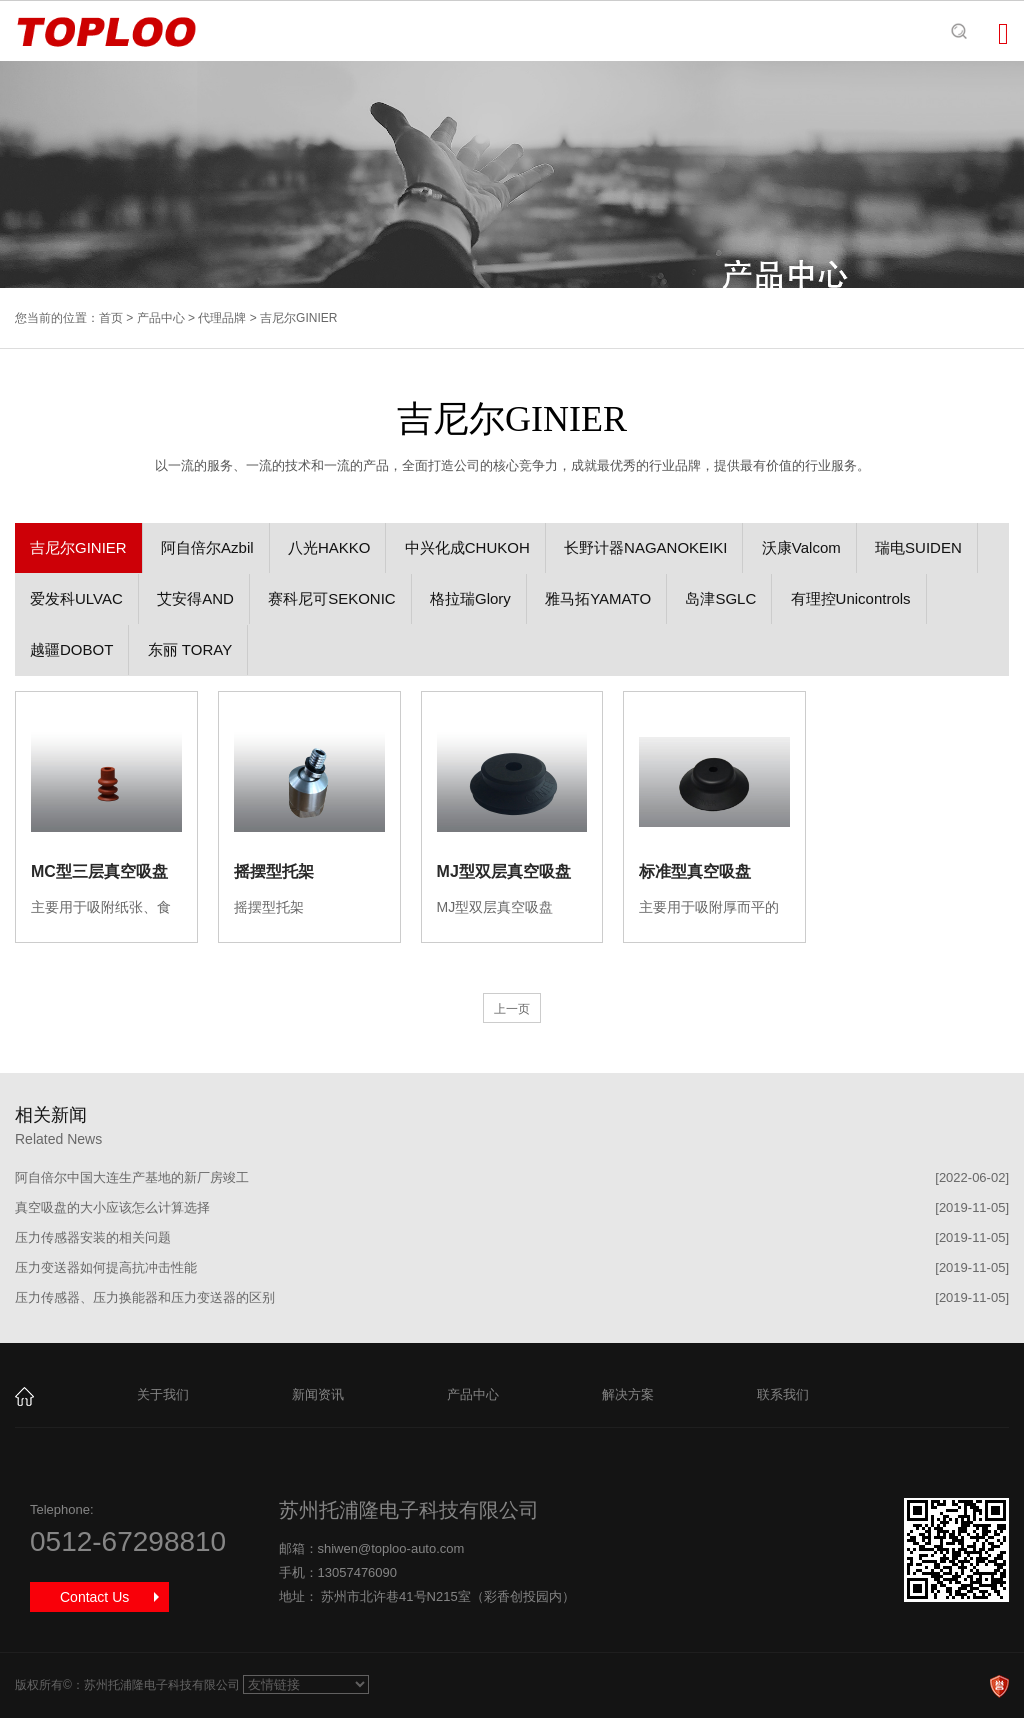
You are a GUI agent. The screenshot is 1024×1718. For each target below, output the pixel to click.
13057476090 (358, 1572)
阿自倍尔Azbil (207, 547)
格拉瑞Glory (470, 598)
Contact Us (94, 1597)
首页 (111, 318)
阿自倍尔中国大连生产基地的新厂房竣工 (132, 1177)
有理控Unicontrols (851, 598)
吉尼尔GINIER (78, 547)
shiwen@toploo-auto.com (391, 1548)
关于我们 (163, 1394)
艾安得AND (195, 598)
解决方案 (628, 1394)
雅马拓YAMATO (598, 598)
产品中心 (161, 318)
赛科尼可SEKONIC (332, 598)
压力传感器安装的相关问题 (93, 1237)
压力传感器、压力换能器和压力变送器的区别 (145, 1297)
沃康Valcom (801, 547)
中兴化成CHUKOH (467, 547)
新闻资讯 (318, 1394)
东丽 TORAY (190, 649)
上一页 (512, 1009)
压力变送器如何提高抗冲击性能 (106, 1267)
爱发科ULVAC (76, 598)
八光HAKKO (329, 547)
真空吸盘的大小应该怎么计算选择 (112, 1207)
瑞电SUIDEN (918, 547)
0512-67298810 (128, 1541)
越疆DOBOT (71, 649)
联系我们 (783, 1394)
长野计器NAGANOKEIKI (645, 547)
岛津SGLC (720, 598)
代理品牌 (222, 318)
